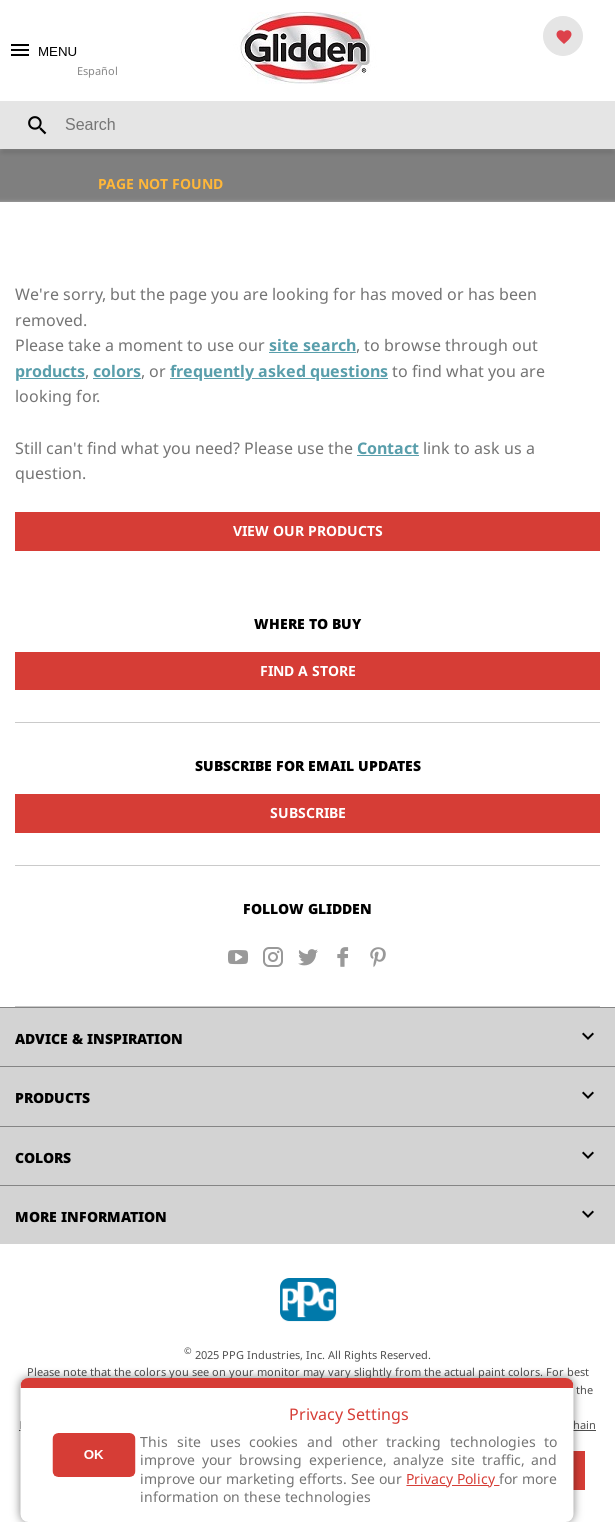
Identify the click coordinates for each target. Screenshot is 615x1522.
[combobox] (307, 125)
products (50, 371)
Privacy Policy (452, 1478)
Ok (94, 1454)
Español (97, 70)
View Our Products (308, 530)
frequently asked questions (279, 371)
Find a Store (308, 670)
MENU (42, 51)
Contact (388, 448)
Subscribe (308, 812)
